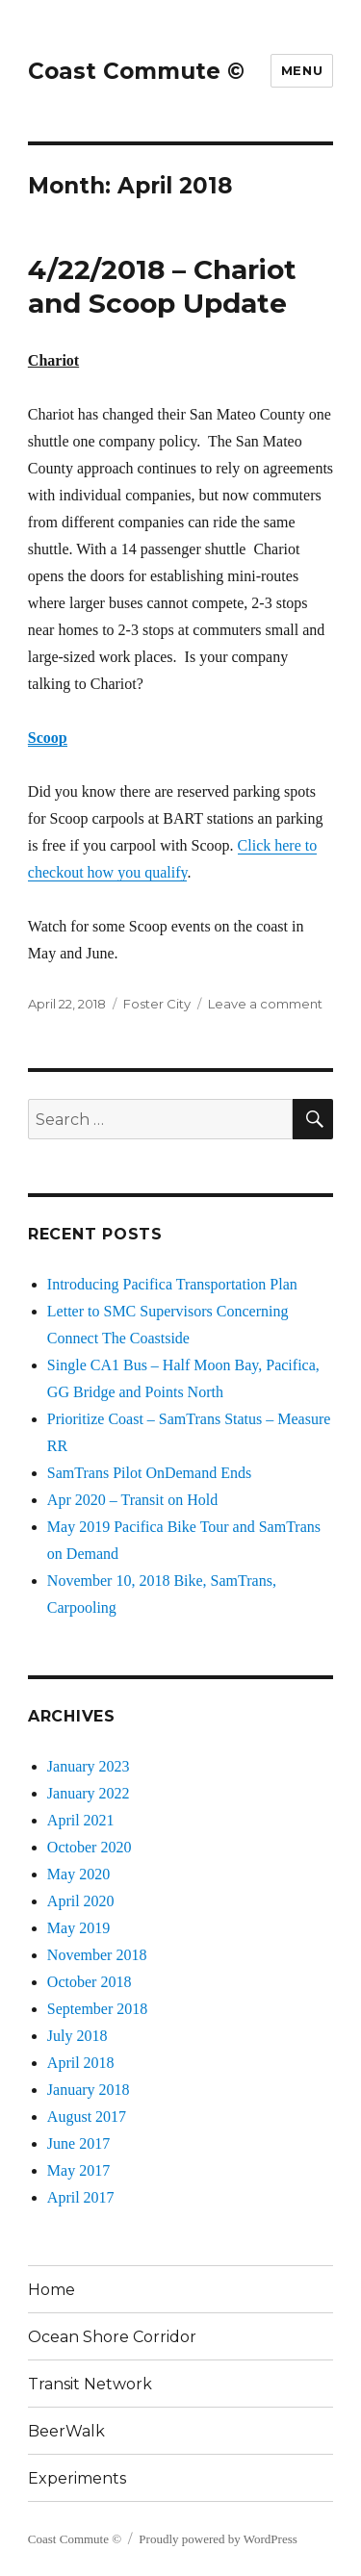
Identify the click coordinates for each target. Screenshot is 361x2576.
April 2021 (81, 1820)
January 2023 (88, 1766)
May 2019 (78, 1928)
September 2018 (97, 2009)
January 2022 (88, 1793)
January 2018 (88, 2089)
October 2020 (89, 1847)
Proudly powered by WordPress (218, 2539)
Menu (301, 70)
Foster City (157, 1003)
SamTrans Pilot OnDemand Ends (149, 1473)
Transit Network (90, 2384)
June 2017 (78, 2143)
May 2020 (78, 1874)
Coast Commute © (136, 71)
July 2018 (77, 2036)
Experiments (77, 2478)
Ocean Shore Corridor (112, 2337)
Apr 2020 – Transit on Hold (132, 1500)
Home (51, 2290)
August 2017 (86, 2116)
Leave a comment (265, 1003)
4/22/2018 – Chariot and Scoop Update (162, 286)
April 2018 (81, 2062)
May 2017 (78, 2170)
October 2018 (89, 1982)
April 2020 (81, 1901)
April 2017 (81, 2197)
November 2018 (97, 1955)
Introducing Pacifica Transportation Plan (172, 1284)
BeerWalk (66, 2431)
